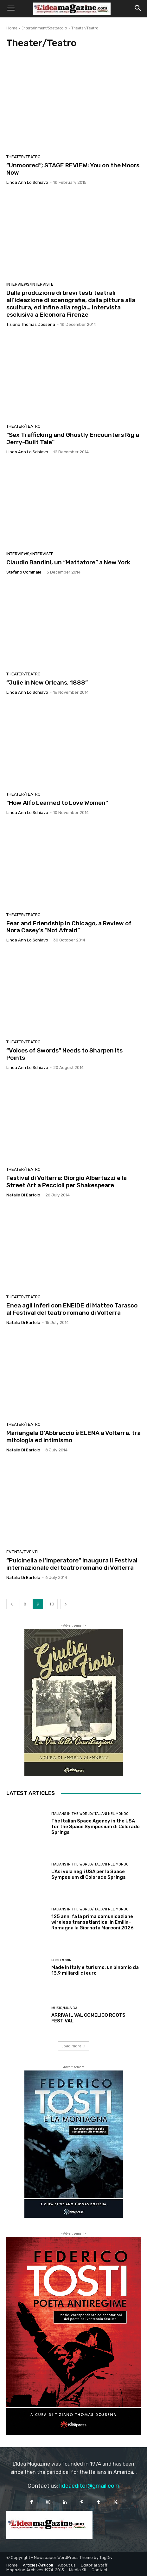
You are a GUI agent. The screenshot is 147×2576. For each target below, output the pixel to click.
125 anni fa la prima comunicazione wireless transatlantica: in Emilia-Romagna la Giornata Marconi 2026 (92, 1922)
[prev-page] (11, 1604)
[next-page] (65, 1604)
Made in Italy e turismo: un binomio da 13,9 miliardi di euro (95, 1970)
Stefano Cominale (24, 572)
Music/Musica (64, 2008)
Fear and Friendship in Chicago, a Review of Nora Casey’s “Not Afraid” (68, 927)
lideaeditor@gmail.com (89, 2485)
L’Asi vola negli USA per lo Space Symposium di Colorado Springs (88, 1874)
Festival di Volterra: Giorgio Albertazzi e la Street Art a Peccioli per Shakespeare (66, 1181)
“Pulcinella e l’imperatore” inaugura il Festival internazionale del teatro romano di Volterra (71, 1564)
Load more (73, 2046)
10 (51, 1604)
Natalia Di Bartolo (23, 1195)
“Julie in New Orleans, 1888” (47, 682)
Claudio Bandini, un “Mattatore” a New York (68, 562)
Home (11, 28)
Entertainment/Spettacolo (44, 28)
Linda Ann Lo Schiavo (27, 182)
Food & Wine (62, 1960)
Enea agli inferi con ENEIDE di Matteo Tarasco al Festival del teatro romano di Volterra (71, 1309)
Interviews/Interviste (30, 284)
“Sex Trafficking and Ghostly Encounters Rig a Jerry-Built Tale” (72, 438)
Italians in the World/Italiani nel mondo (90, 1814)
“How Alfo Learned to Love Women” (57, 802)
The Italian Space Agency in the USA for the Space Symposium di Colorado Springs (95, 1826)
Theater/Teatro (23, 157)
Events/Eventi (22, 1552)
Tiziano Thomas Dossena (30, 324)
